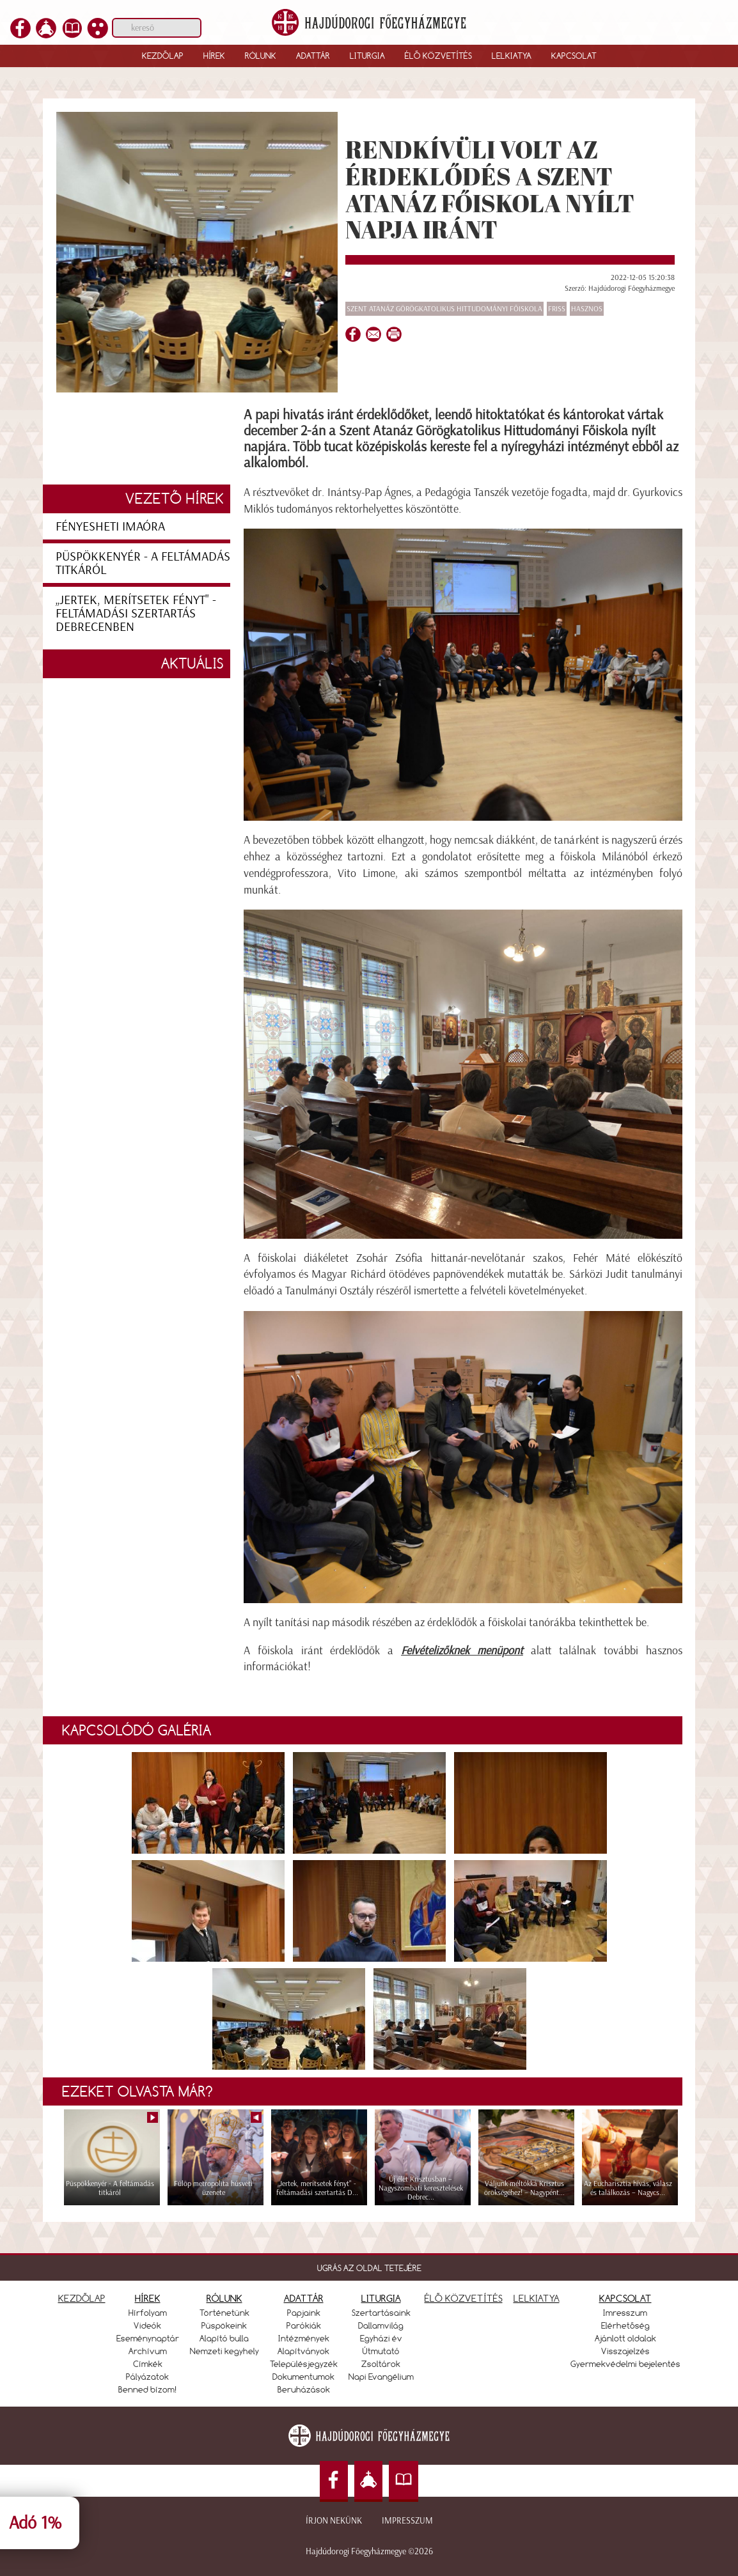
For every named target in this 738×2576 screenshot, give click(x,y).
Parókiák (304, 2325)
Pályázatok (147, 2376)
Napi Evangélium (381, 2376)
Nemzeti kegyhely (224, 2351)
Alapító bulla (224, 2338)
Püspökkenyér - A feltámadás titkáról (143, 562)
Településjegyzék (304, 2364)
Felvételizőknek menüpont (462, 1650)
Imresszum (625, 2313)
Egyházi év (381, 2338)
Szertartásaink (381, 2313)
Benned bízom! (147, 2389)
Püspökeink (224, 2325)
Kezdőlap (163, 55)
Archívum (148, 2351)
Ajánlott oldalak (625, 2338)
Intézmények (303, 2338)
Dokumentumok (303, 2376)
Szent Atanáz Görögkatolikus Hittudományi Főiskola (444, 308)
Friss (556, 308)
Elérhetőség (625, 2325)
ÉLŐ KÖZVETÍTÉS (464, 2298)
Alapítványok (303, 2351)
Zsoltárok (380, 2364)
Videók (147, 2325)
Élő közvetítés (438, 55)
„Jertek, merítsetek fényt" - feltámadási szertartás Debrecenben (136, 613)
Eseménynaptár (147, 2338)
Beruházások (304, 2389)
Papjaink (303, 2313)
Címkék (147, 2364)
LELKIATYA (537, 2298)
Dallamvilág (381, 2325)
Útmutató (381, 2351)
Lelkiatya (511, 55)
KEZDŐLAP (82, 2298)
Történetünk (224, 2313)
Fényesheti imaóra (110, 526)
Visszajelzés (625, 2351)
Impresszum (407, 2520)
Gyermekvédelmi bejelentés (625, 2364)
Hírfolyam (148, 2313)
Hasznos (586, 308)
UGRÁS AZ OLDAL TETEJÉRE (369, 2268)
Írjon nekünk (334, 2520)
